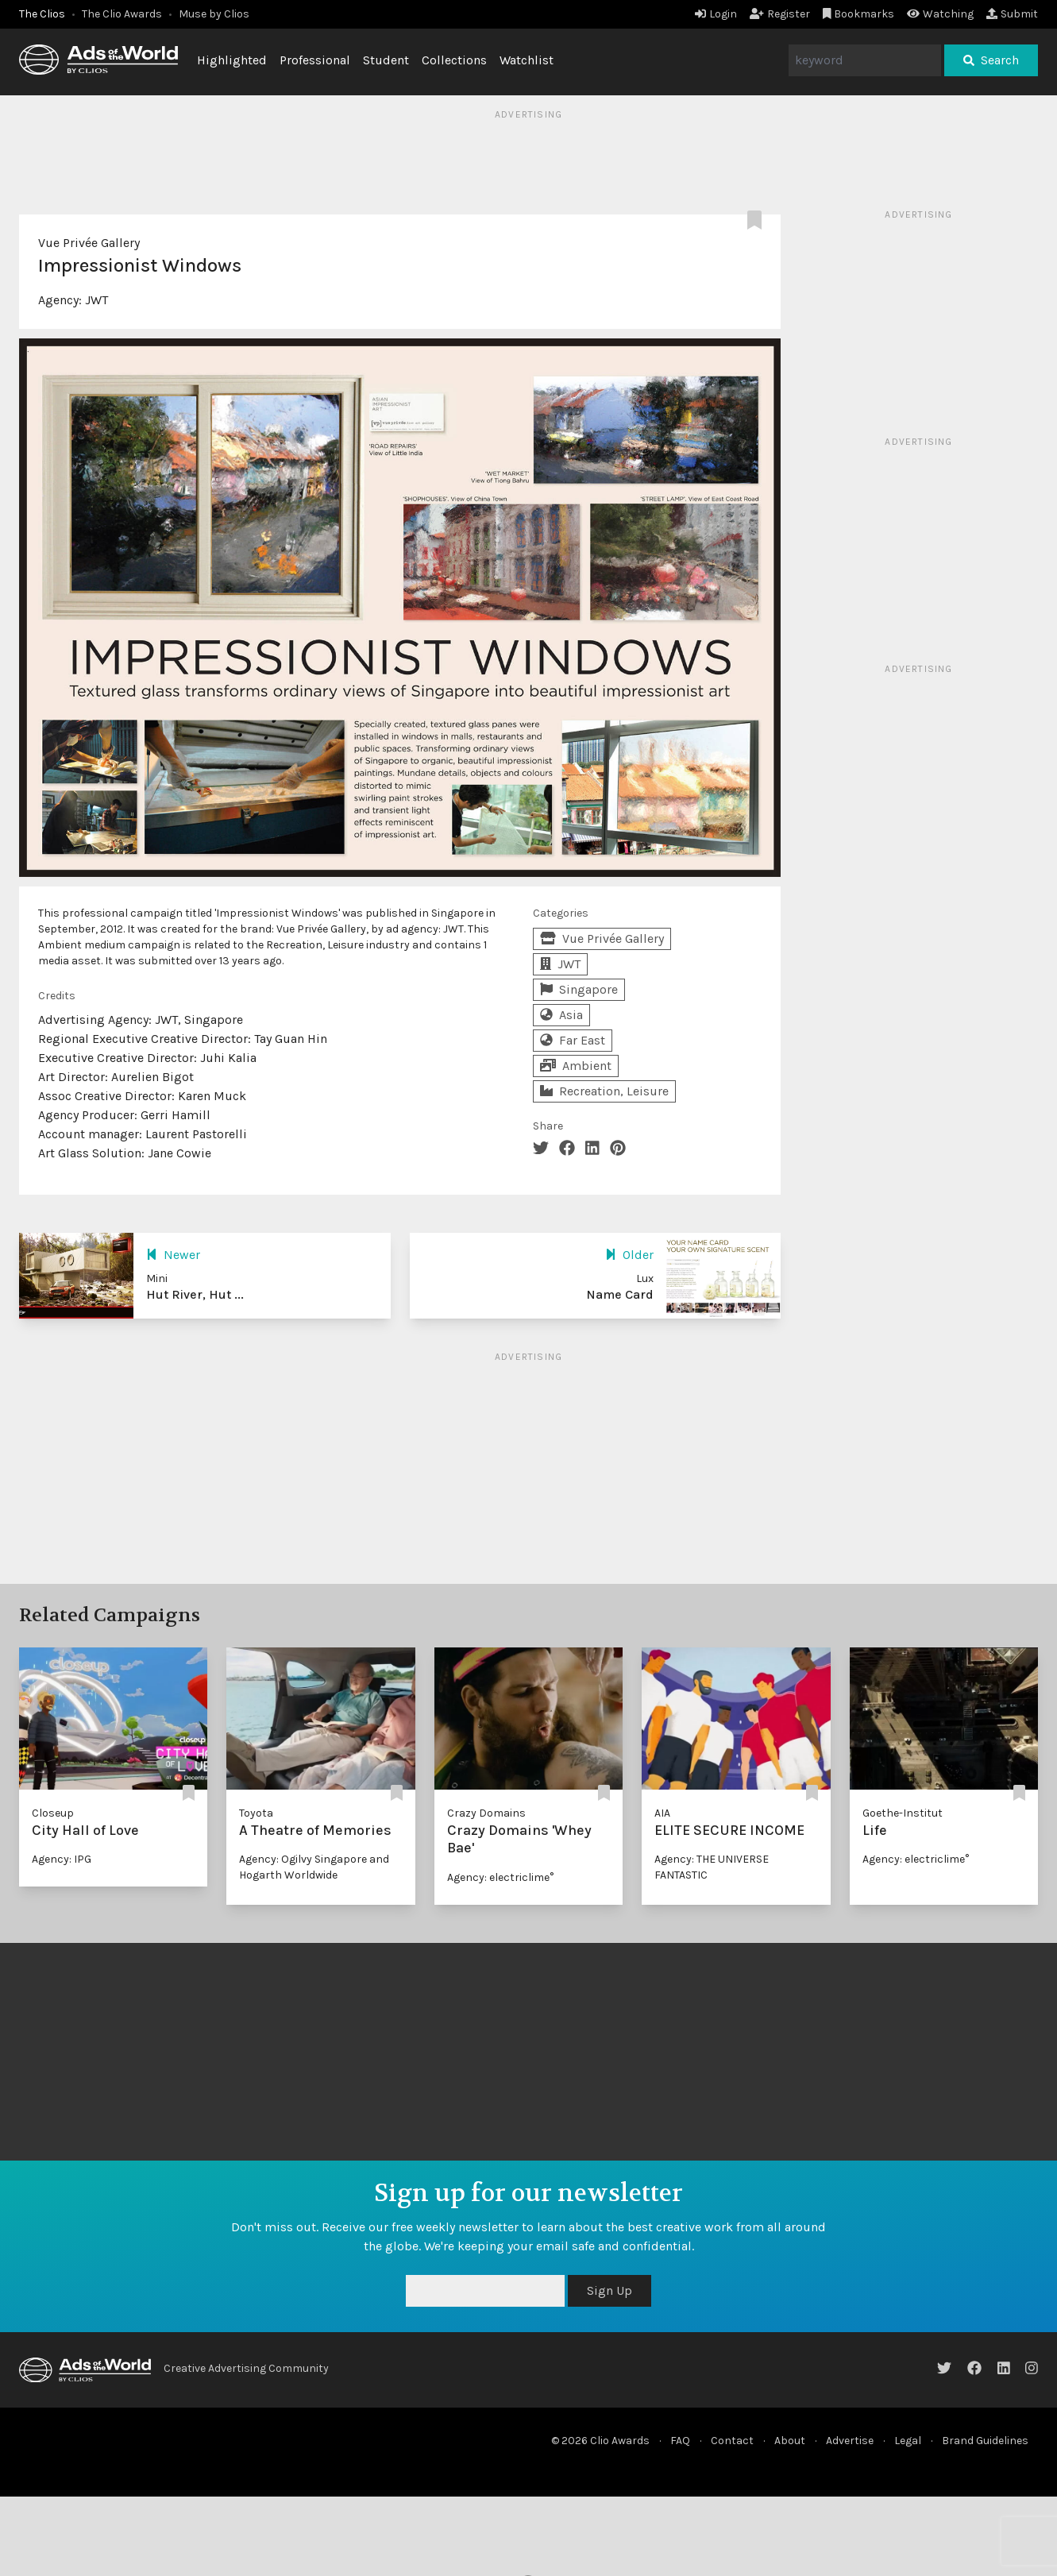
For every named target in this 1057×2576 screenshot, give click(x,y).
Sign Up (609, 2290)
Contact (732, 2440)
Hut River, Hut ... (195, 1294)
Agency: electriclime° (500, 1877)
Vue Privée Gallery (89, 242)
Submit (1012, 14)
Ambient (575, 1065)
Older (629, 1254)
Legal (907, 2440)
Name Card (620, 1294)
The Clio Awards (122, 14)
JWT (96, 299)
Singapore (579, 989)
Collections (454, 60)
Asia (561, 1014)
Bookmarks (859, 14)
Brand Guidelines (985, 2440)
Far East (572, 1040)
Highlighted (232, 60)
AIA (662, 1813)
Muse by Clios (214, 14)
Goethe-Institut (902, 1813)
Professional (315, 60)
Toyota (256, 1813)
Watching (940, 14)
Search (991, 60)
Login (716, 14)
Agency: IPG (61, 1859)
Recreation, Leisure (604, 1091)
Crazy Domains (486, 1813)
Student (386, 60)
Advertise (850, 2440)
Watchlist (527, 60)
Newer (173, 1254)
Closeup (53, 1813)
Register (780, 14)
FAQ (680, 2440)
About (789, 2440)
